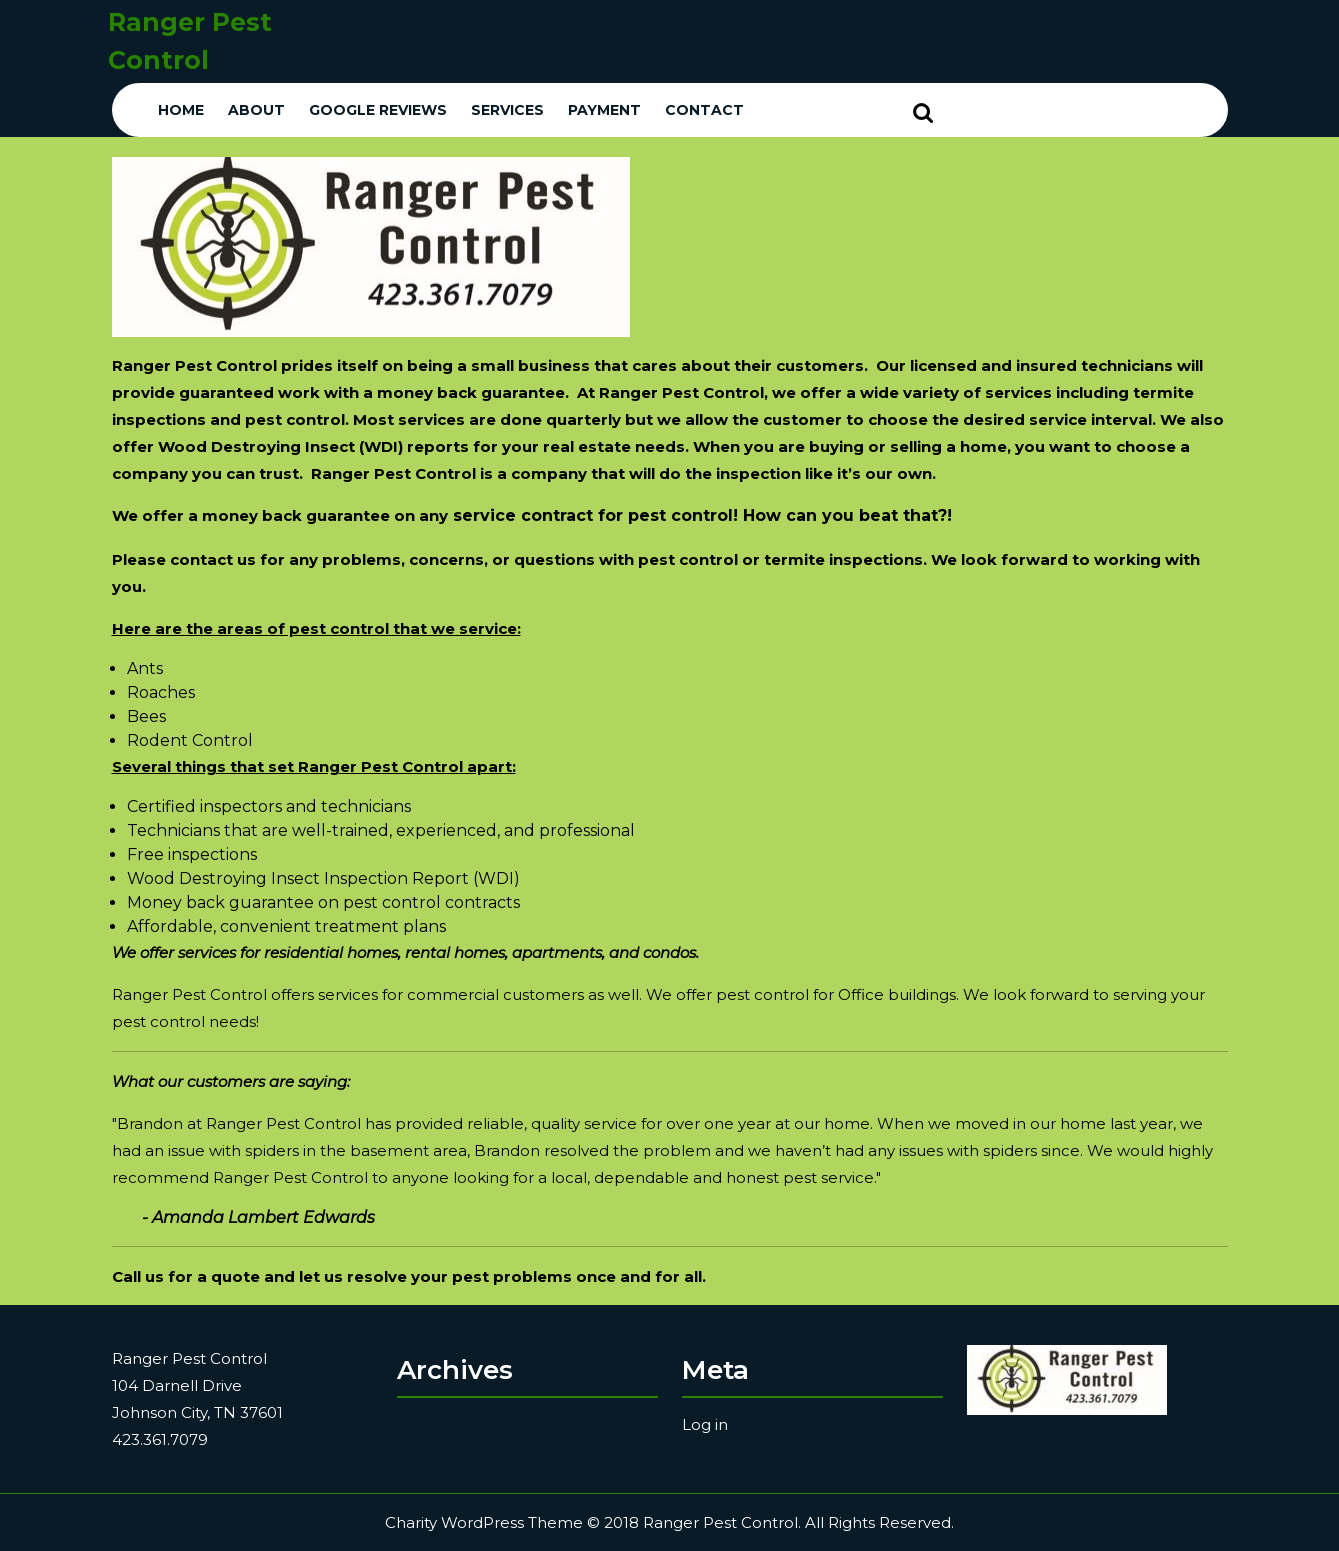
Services (507, 110)
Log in (705, 1424)
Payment (604, 110)
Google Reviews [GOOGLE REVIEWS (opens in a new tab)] (378, 110)
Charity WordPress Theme (484, 1522)
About (256, 110)
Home (181, 110)
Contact (704, 110)
